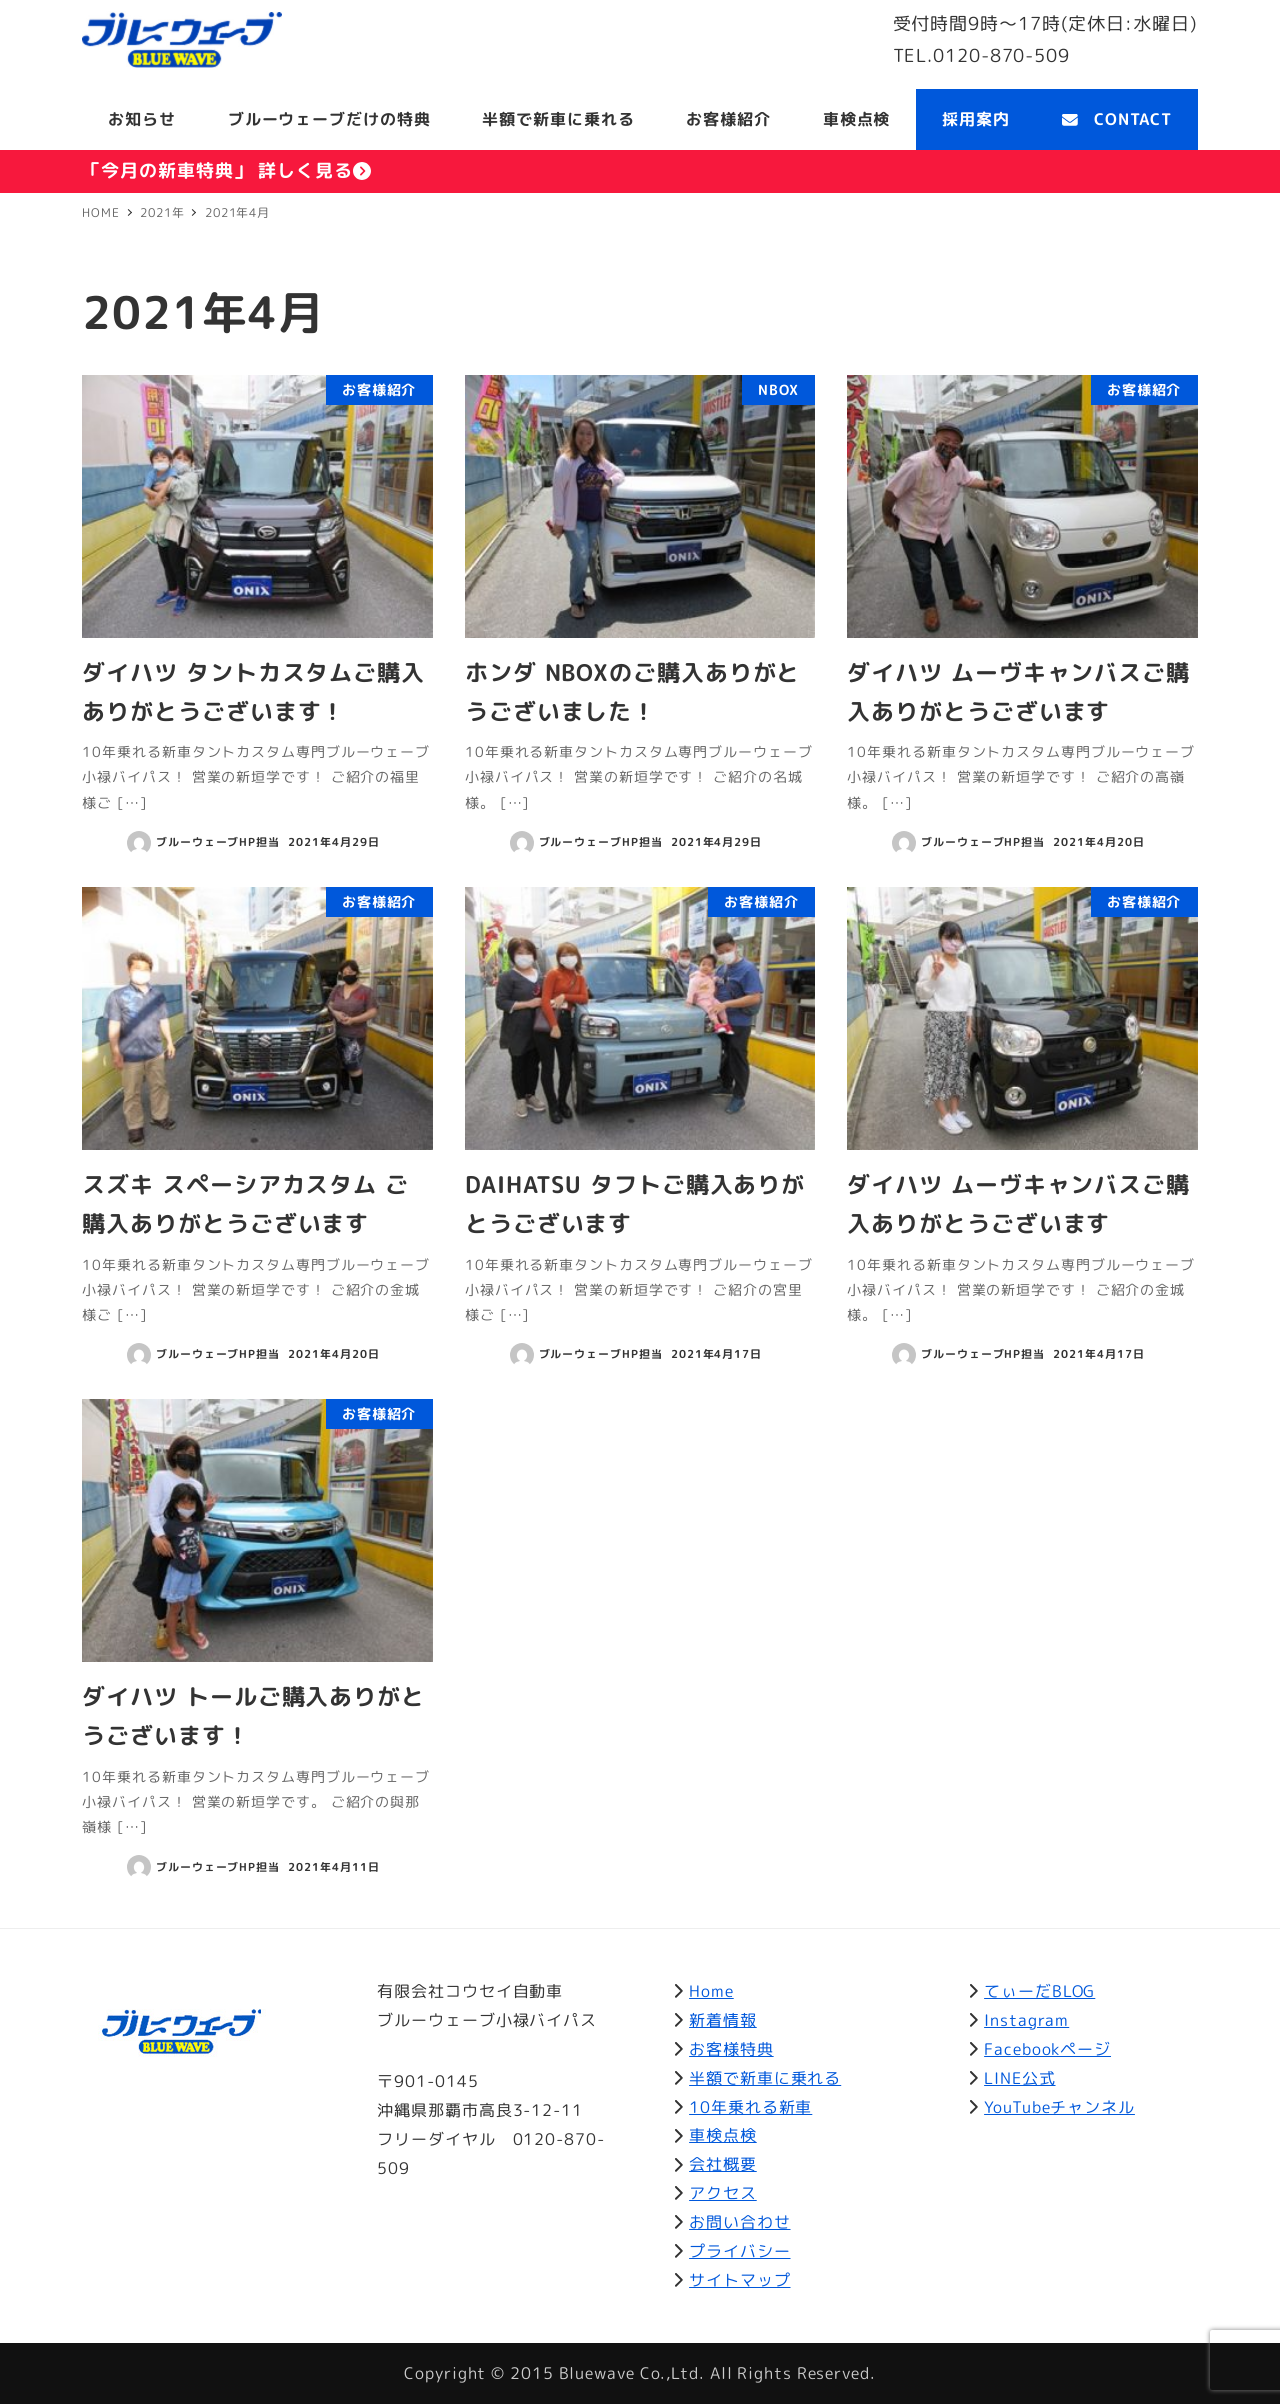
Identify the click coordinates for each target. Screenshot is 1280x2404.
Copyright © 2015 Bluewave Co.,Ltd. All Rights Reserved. (640, 2373)
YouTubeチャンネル (1059, 2107)
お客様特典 (731, 2049)
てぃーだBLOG (1039, 1991)
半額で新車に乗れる (765, 2078)
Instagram (1026, 2020)
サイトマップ (739, 2280)
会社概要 (723, 2164)
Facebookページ (1047, 2049)
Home (711, 1991)
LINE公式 (1019, 2078)
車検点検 (723, 2135)
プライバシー (739, 2251)
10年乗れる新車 (750, 2107)
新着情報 (723, 2020)
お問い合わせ (739, 2222)
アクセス (723, 2193)
